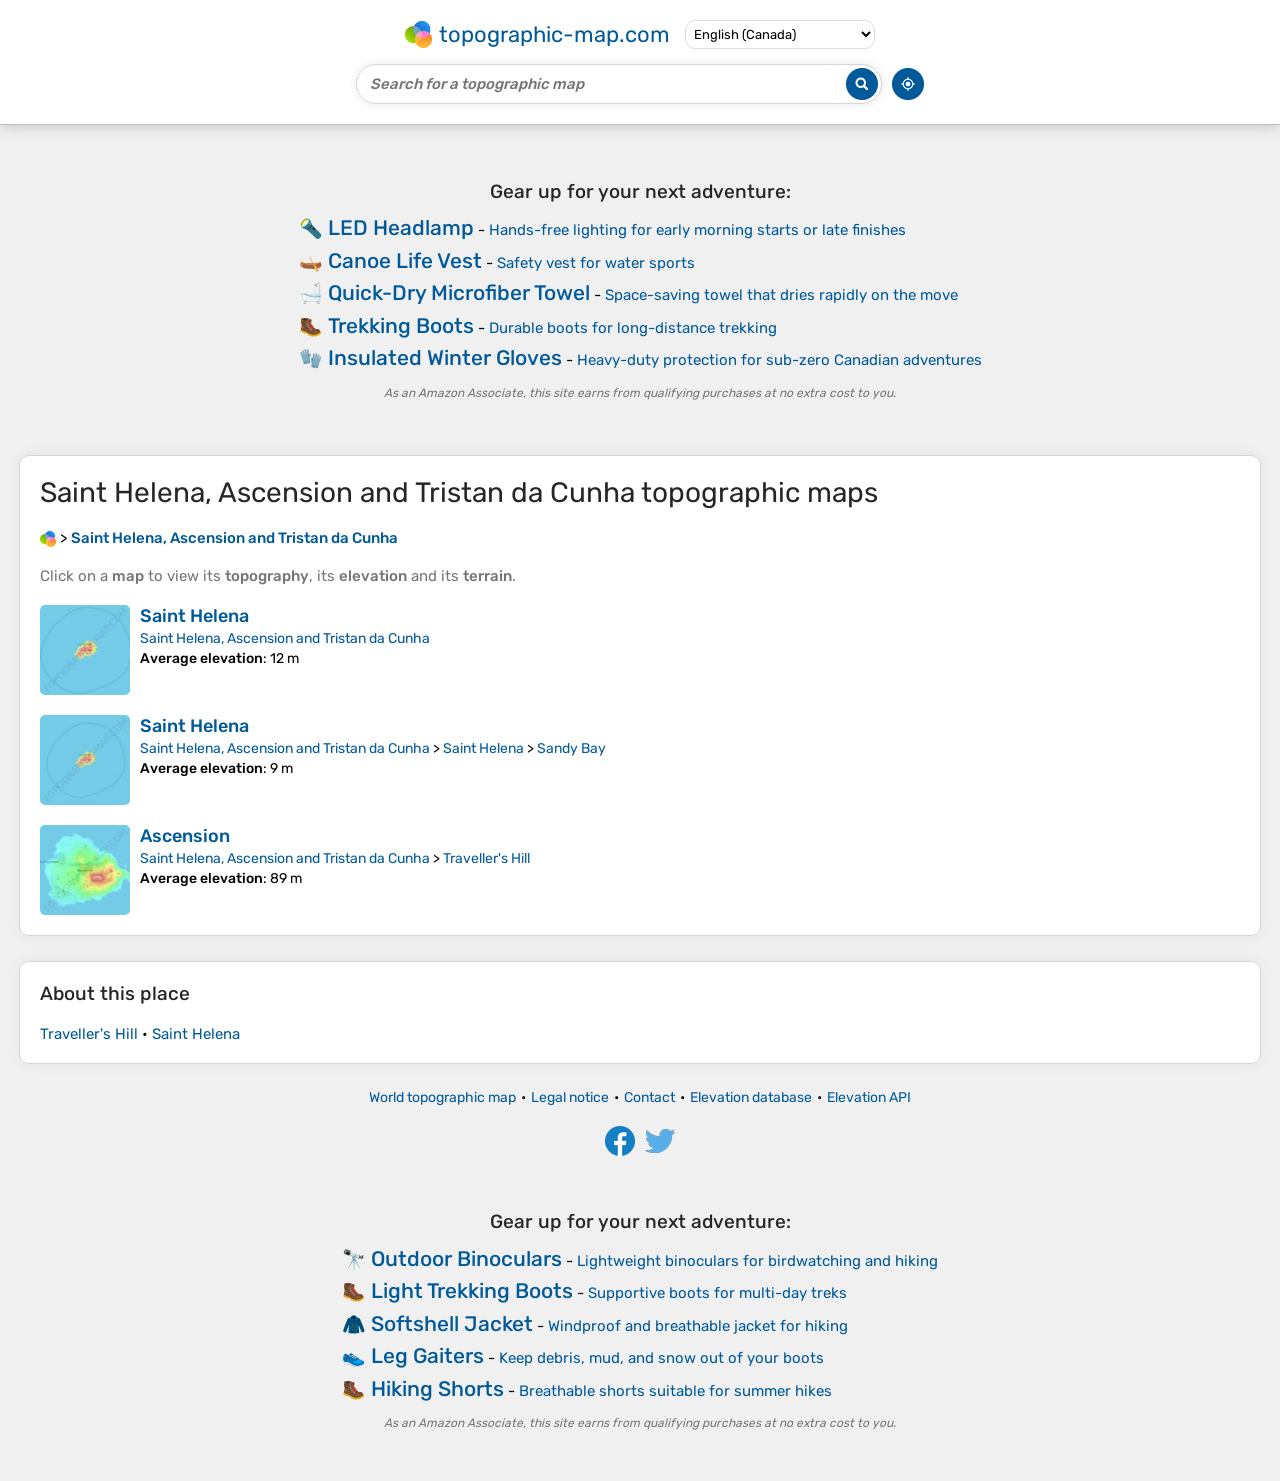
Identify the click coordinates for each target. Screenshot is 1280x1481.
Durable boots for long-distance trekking (633, 328)
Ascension (185, 836)
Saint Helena (194, 616)
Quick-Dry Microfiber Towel (459, 292)
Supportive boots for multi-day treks (717, 1293)
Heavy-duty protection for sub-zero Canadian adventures (779, 360)
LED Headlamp (401, 227)
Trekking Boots (401, 325)
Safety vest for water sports (596, 263)
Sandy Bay (571, 748)
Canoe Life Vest (405, 260)
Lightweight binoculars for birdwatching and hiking (757, 1261)
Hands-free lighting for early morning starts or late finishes (697, 230)
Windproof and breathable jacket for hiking (698, 1326)
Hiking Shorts (437, 1388)
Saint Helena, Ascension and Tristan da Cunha (285, 638)
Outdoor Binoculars (466, 1258)
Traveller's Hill (486, 858)
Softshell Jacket (452, 1323)
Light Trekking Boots (472, 1290)
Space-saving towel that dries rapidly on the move (781, 295)
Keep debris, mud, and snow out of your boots (661, 1358)
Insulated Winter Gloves (445, 357)
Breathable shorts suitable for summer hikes (675, 1391)
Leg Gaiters (427, 1355)
